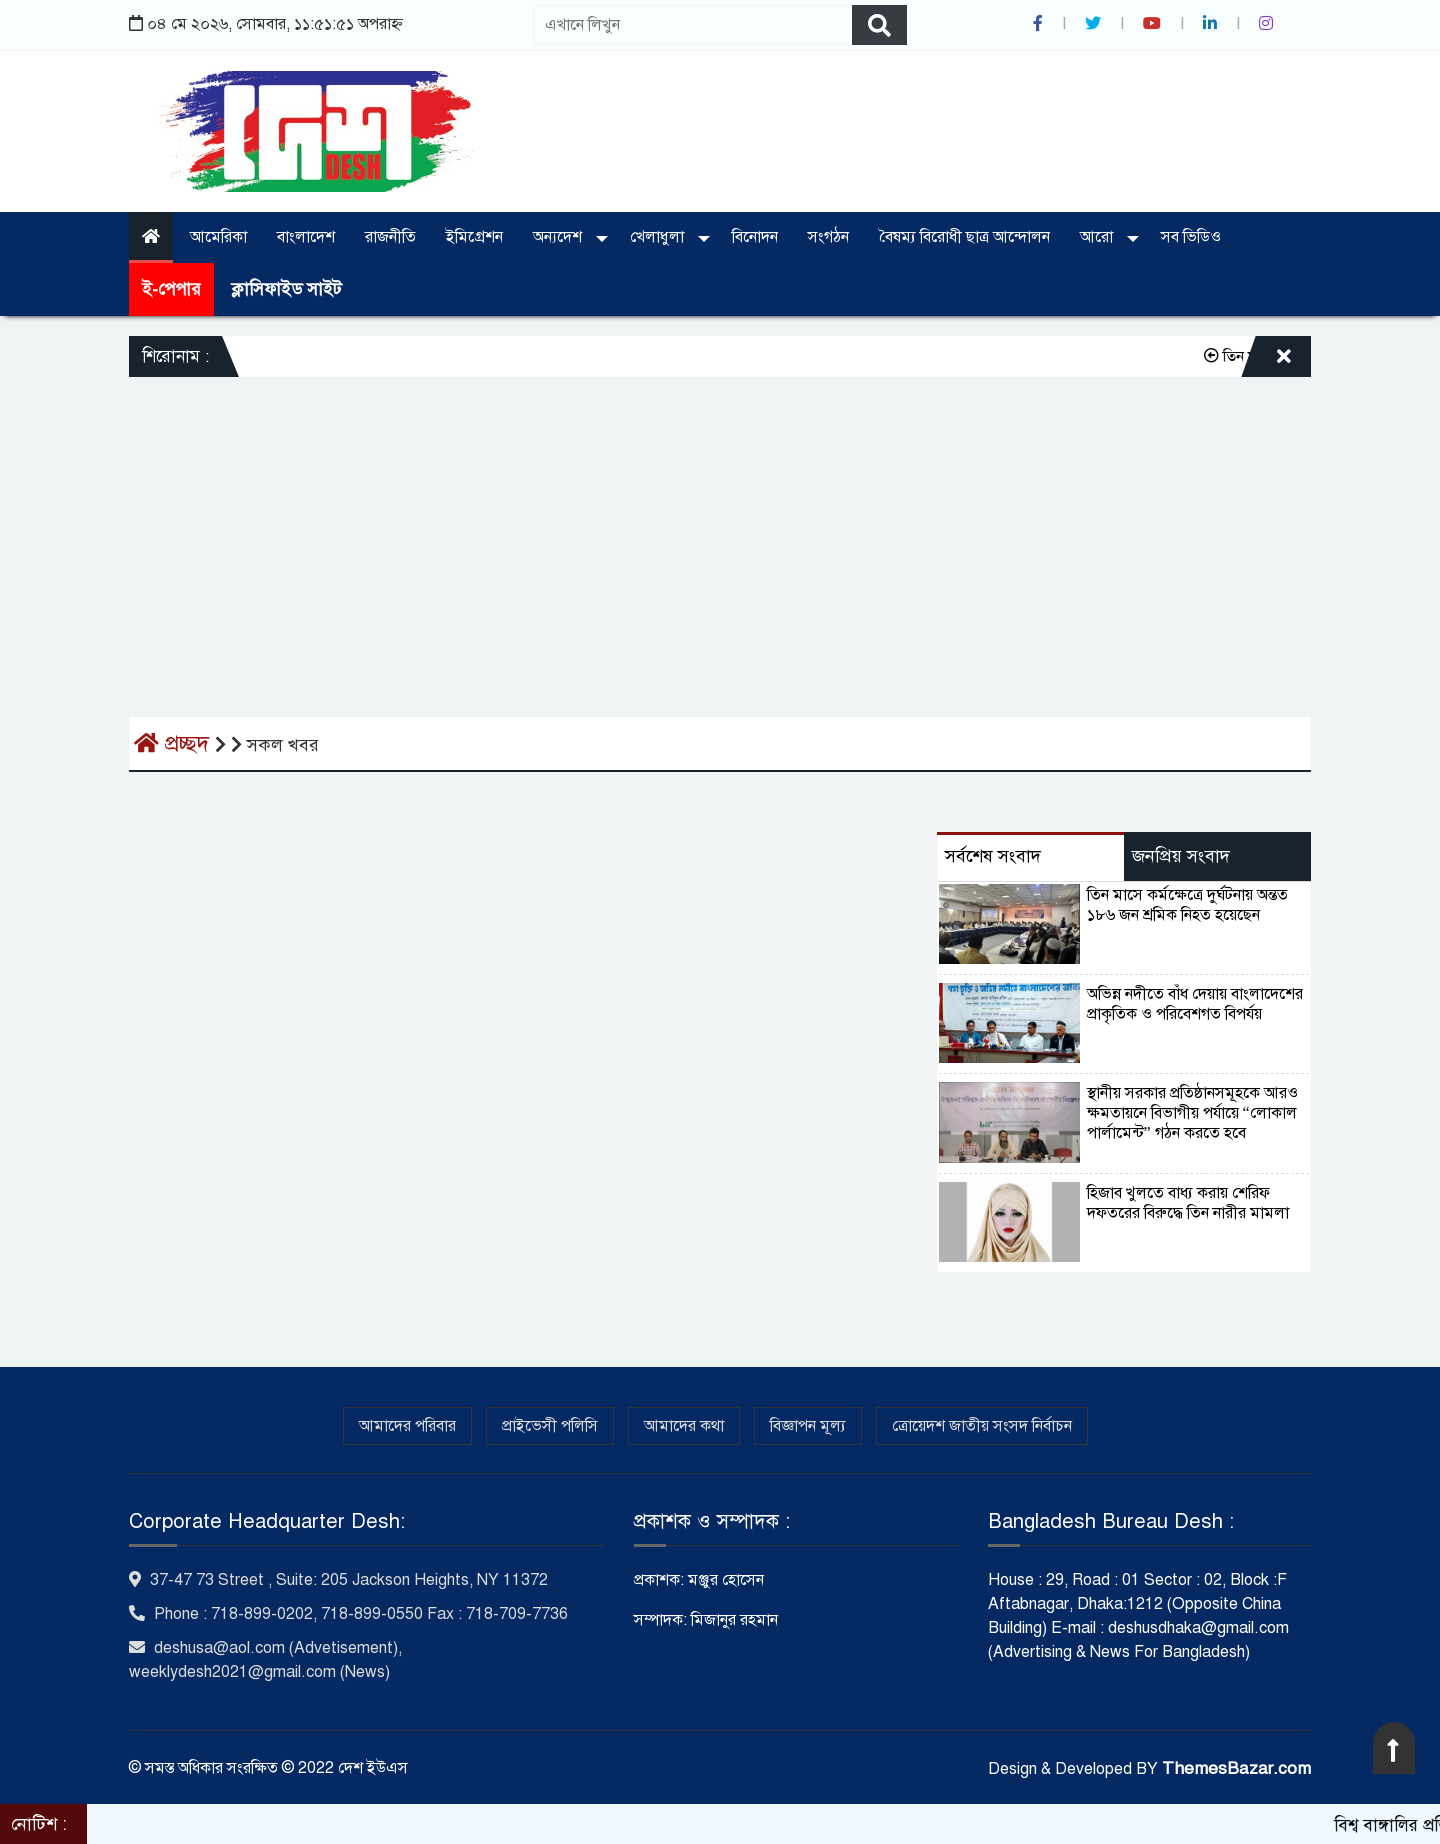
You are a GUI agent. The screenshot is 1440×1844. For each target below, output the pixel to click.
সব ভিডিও (1191, 237)
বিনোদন (755, 237)
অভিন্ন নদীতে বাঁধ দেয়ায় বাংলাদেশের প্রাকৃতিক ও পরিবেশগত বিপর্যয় (1195, 1004)
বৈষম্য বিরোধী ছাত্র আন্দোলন (964, 237)
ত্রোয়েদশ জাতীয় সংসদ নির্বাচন (982, 1426)
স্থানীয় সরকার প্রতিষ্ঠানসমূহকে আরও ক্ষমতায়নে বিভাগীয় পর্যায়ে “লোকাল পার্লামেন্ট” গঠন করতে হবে (1192, 1113)
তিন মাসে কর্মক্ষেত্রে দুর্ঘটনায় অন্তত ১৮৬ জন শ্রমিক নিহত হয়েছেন (1187, 905)
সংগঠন (828, 237)
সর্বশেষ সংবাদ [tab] (993, 856)
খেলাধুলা (659, 237)
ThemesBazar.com (1236, 1768)
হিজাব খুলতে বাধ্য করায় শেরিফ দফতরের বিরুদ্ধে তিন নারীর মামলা (1188, 1203)
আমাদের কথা (684, 1426)
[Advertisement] (720, 527)
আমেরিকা (218, 237)
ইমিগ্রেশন (474, 237)
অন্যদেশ (559, 237)
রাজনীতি (390, 237)
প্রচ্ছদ (174, 743)
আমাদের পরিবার (407, 1426)
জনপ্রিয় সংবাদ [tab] (1181, 856)
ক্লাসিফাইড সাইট (286, 289)
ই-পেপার (171, 289)
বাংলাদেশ (306, 237)
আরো (1098, 237)
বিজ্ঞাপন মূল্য (808, 1426)
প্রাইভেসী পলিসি (550, 1426)
